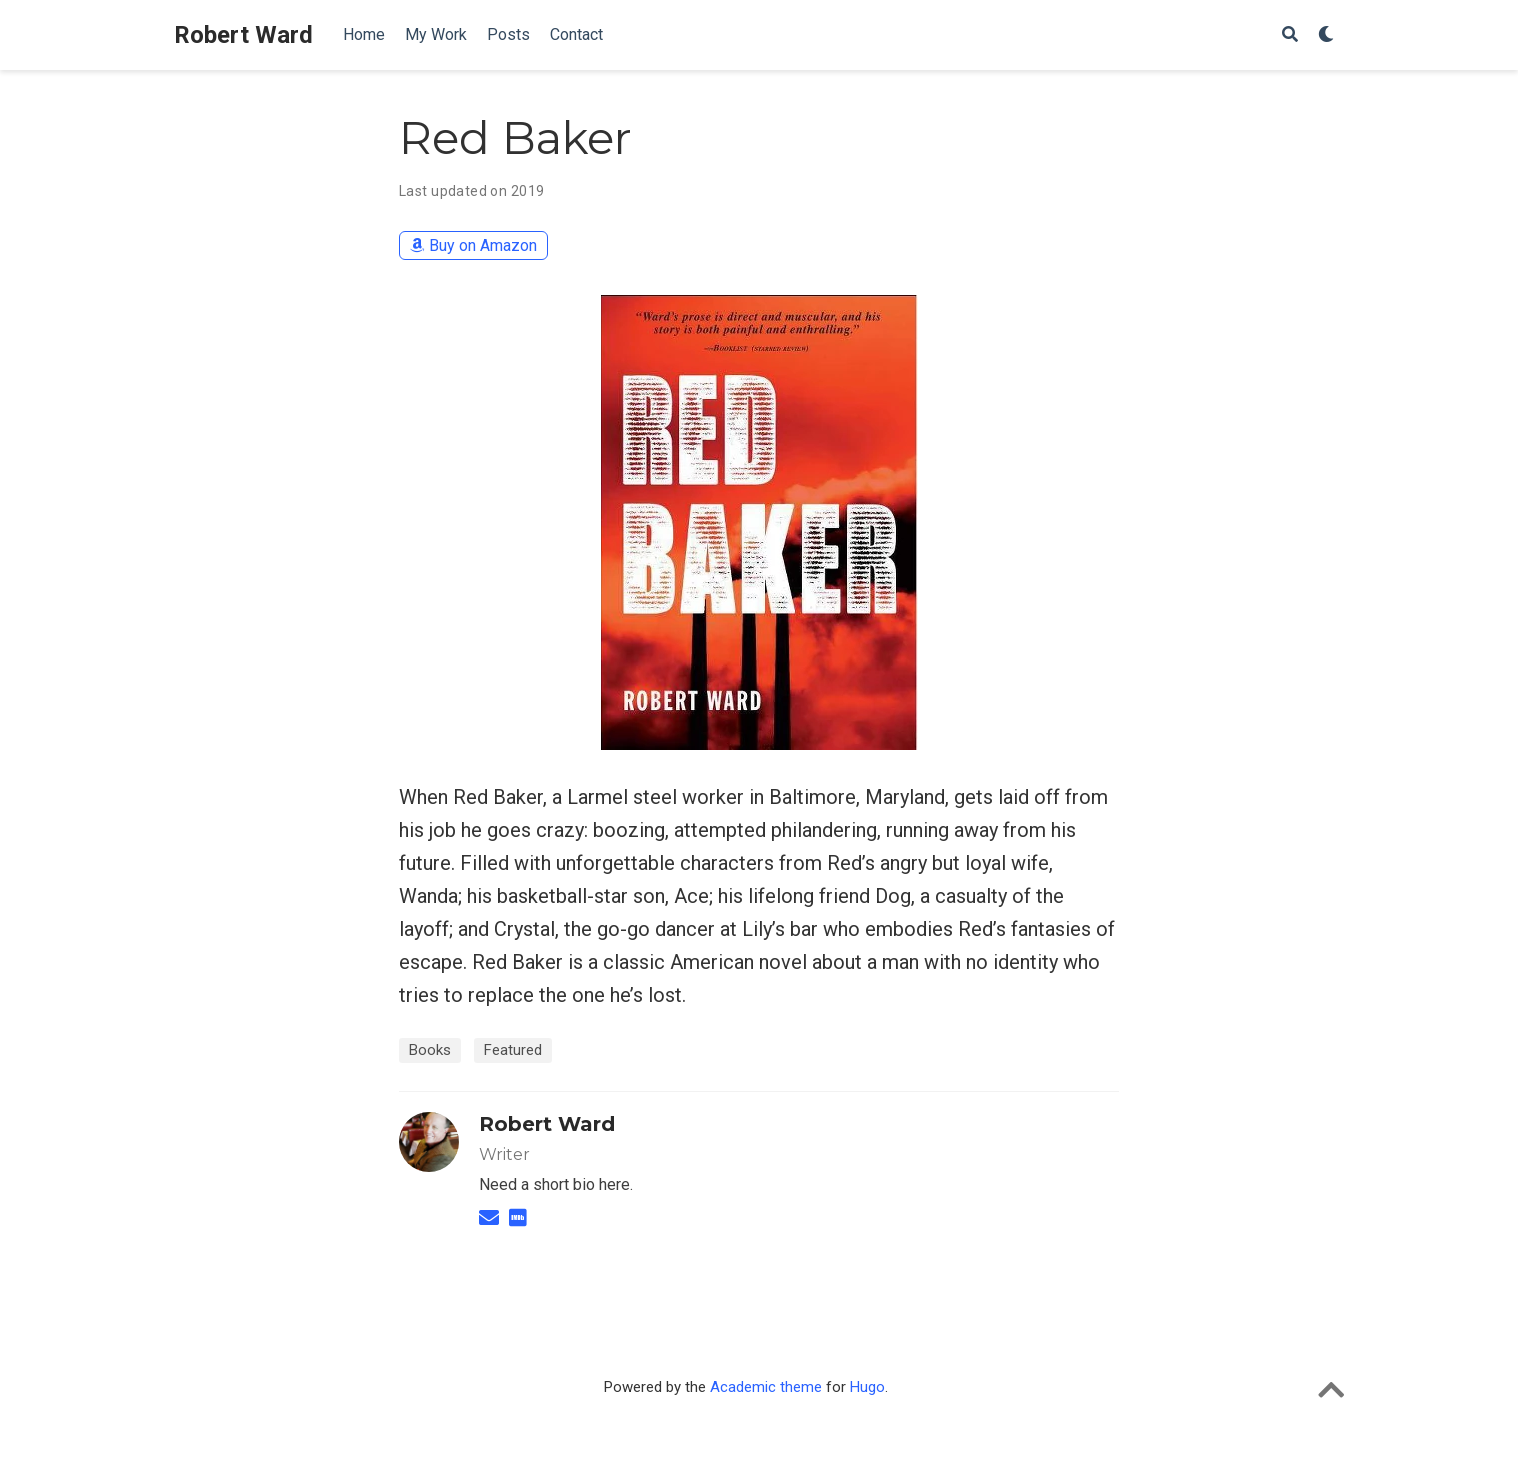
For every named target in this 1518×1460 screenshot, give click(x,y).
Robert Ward (243, 35)
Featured (513, 1050)
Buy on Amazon (473, 245)
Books (430, 1050)
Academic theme (766, 1387)
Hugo (867, 1387)
